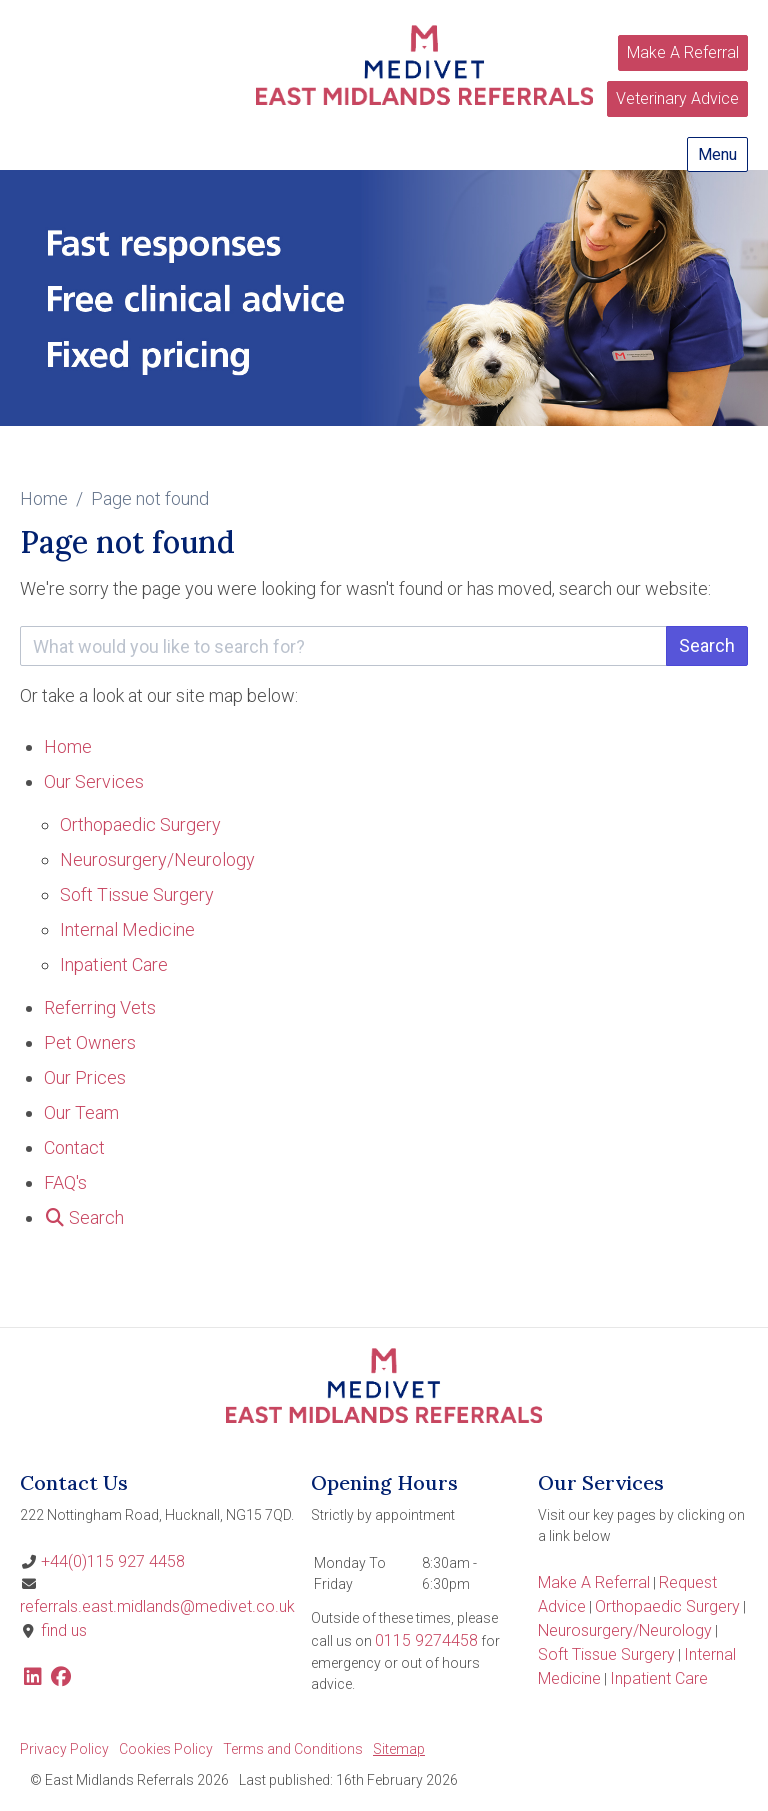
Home (44, 498)
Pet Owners (90, 1042)
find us (64, 1630)
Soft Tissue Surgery (137, 894)
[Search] (84, 1217)
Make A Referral (683, 52)
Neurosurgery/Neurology (157, 859)
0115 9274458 (426, 1640)
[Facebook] (60, 1678)
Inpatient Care (114, 964)
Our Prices (85, 1077)
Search (707, 645)
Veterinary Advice (677, 98)
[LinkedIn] (32, 1678)
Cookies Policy (166, 1749)
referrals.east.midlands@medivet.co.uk (157, 1606)
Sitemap (399, 1749)
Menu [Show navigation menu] (717, 154)
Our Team (81, 1112)
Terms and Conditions (293, 1749)
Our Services (94, 781)
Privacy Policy (64, 1749)
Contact (74, 1147)
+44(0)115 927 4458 (113, 1561)
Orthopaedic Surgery (140, 824)
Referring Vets (100, 1007)
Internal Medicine (127, 929)
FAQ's (65, 1182)
